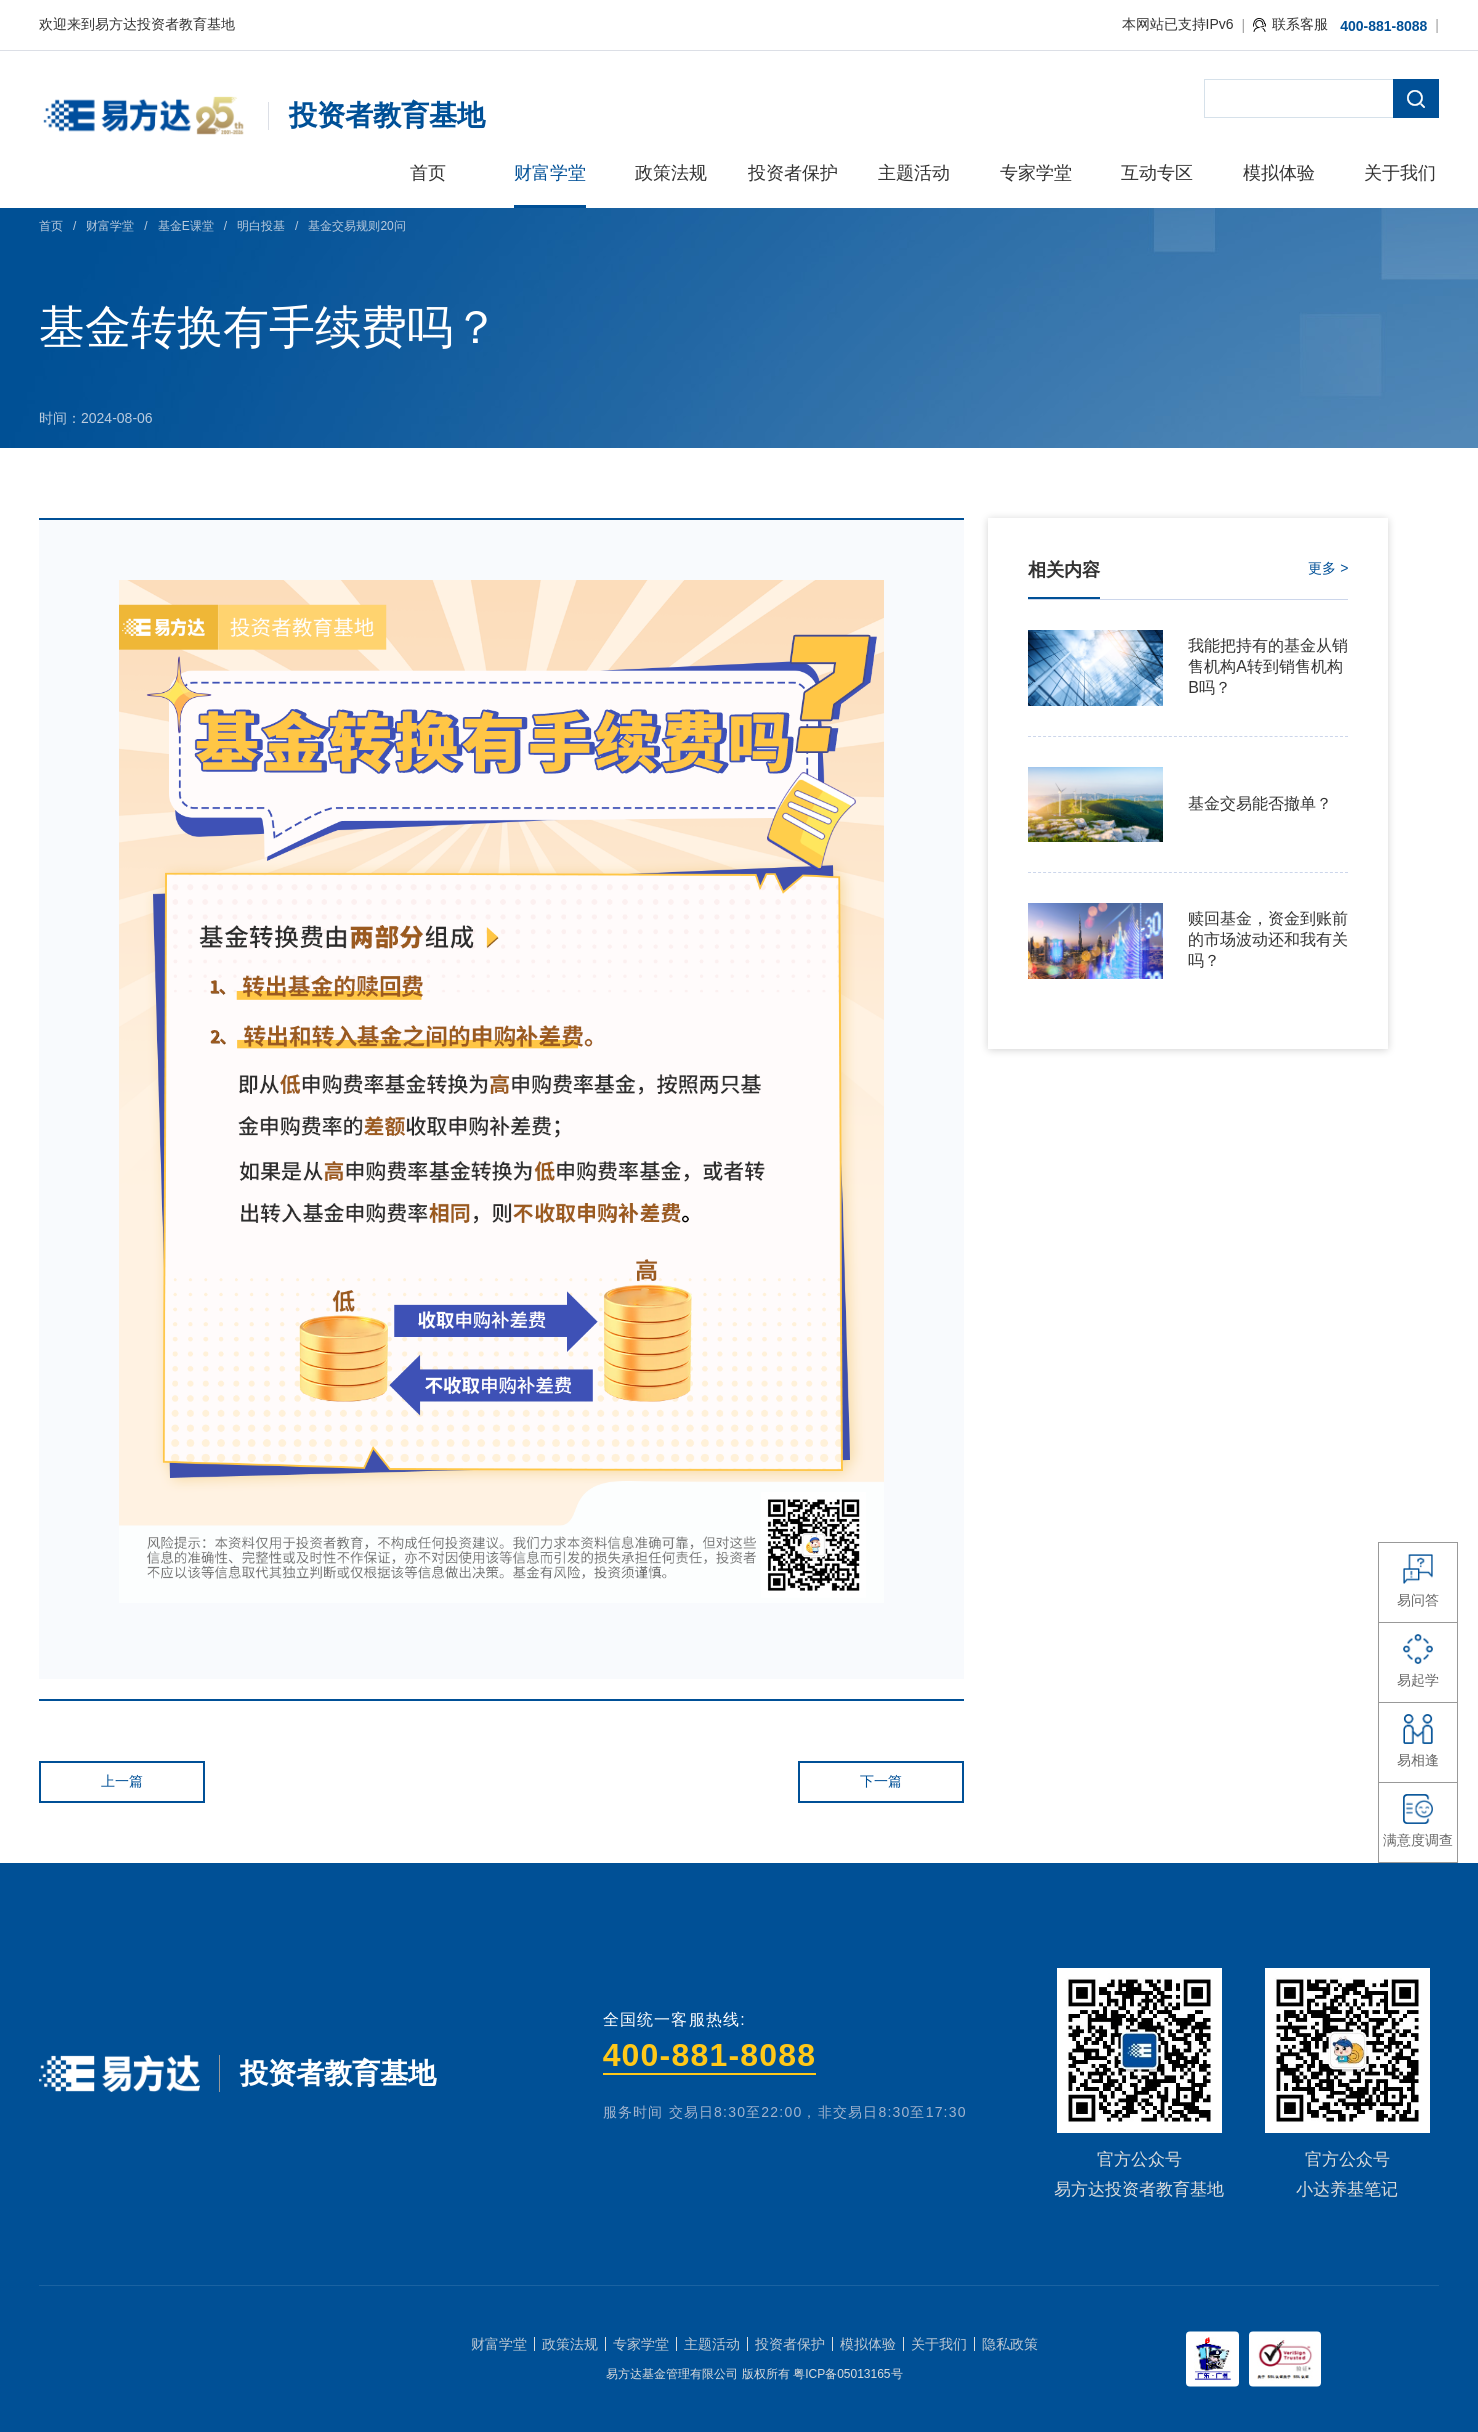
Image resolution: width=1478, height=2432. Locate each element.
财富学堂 (110, 226)
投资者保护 (790, 2344)
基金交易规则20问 (356, 226)
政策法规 (570, 2344)
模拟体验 (868, 2344)
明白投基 (261, 226)
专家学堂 (641, 2344)
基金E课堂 (186, 226)
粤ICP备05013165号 (847, 2374)
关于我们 (939, 2344)
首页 (51, 226)
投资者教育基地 (387, 115)
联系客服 (1290, 24)
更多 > (1328, 568)
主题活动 (712, 2344)
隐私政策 (1010, 2344)
